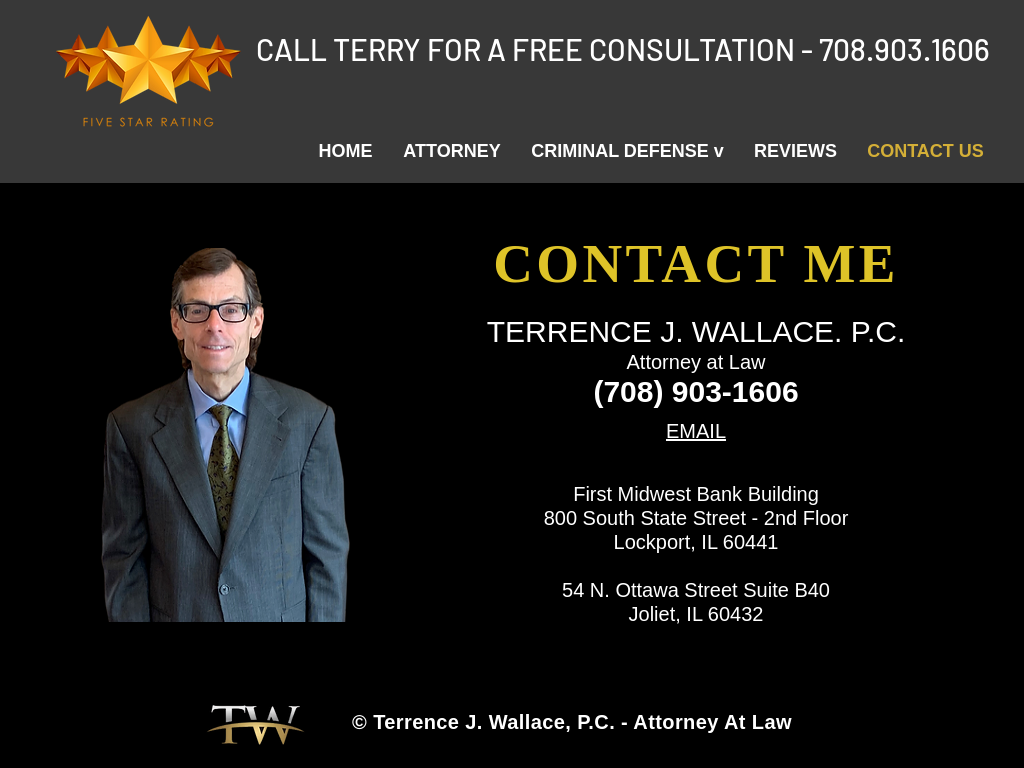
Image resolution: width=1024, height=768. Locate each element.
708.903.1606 (904, 49)
